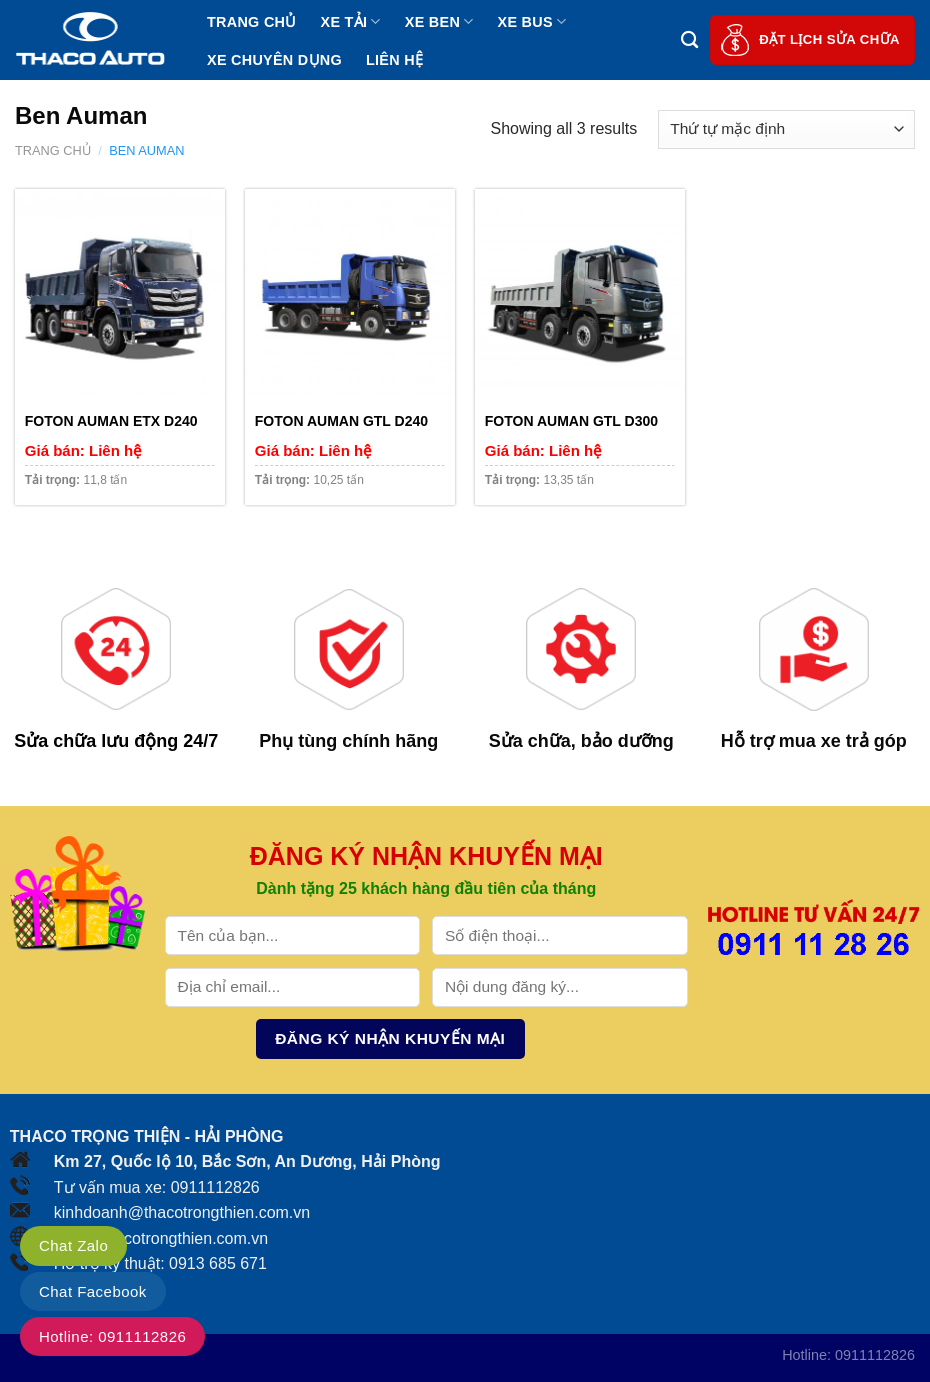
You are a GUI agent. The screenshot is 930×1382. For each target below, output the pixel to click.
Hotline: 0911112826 (112, 1336)
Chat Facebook (93, 1291)
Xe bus (532, 21)
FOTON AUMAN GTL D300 (571, 421)
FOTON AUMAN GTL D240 (341, 421)
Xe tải (351, 21)
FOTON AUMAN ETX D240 (111, 421)
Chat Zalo (73, 1245)
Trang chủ (252, 22)
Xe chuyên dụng (274, 60)
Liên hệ (394, 60)
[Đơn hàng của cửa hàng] (786, 129)
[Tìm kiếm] (689, 40)
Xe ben (439, 21)
